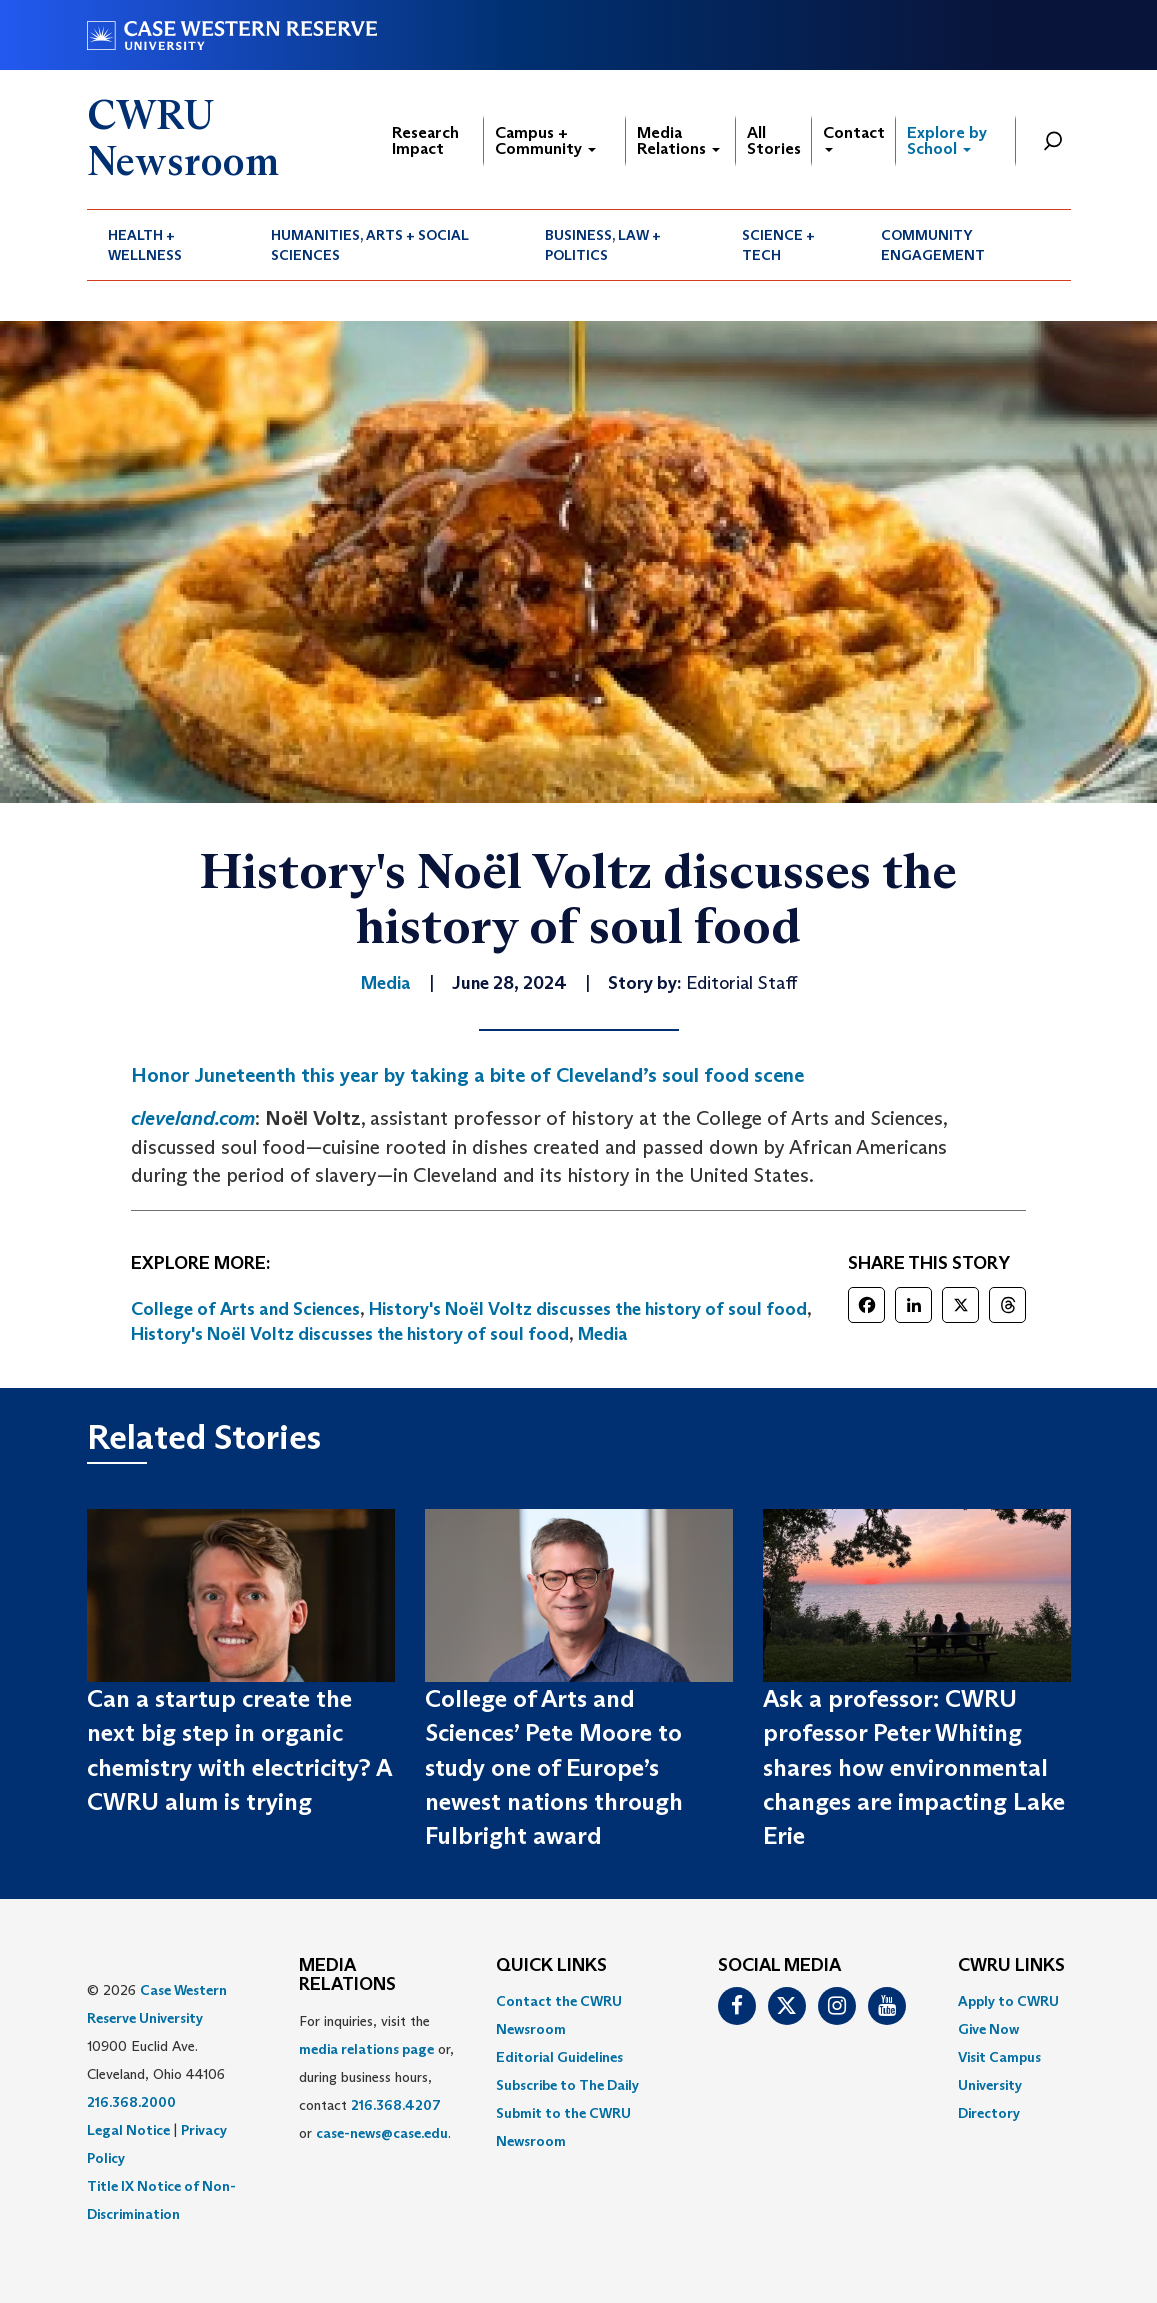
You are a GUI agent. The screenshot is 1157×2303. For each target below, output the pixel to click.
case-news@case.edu (382, 2133)
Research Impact (425, 140)
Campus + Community (545, 140)
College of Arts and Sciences (245, 1309)
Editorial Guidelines (559, 2057)
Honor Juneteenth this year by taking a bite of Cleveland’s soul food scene (467, 1075)
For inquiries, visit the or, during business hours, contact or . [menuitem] (376, 2077)
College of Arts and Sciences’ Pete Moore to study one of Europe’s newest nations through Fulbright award (554, 1767)
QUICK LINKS (551, 1966)
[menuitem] (169, 245)
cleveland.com (193, 1118)
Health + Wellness (145, 245)
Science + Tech (778, 245)
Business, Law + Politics (603, 245)
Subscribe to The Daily (567, 2085)
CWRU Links (1011, 1966)
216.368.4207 (396, 2105)
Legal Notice (128, 2130)
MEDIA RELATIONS (347, 1976)
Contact (854, 137)
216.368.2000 (131, 2102)
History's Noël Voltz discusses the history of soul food (588, 1309)
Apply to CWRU (1008, 2001)
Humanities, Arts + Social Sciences (370, 245)
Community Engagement (933, 245)
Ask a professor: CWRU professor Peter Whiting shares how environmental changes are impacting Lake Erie (914, 1767)
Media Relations (678, 140)
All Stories (774, 140)
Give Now (988, 2029)
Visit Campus (999, 2057)
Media (603, 1334)
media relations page (366, 2049)
